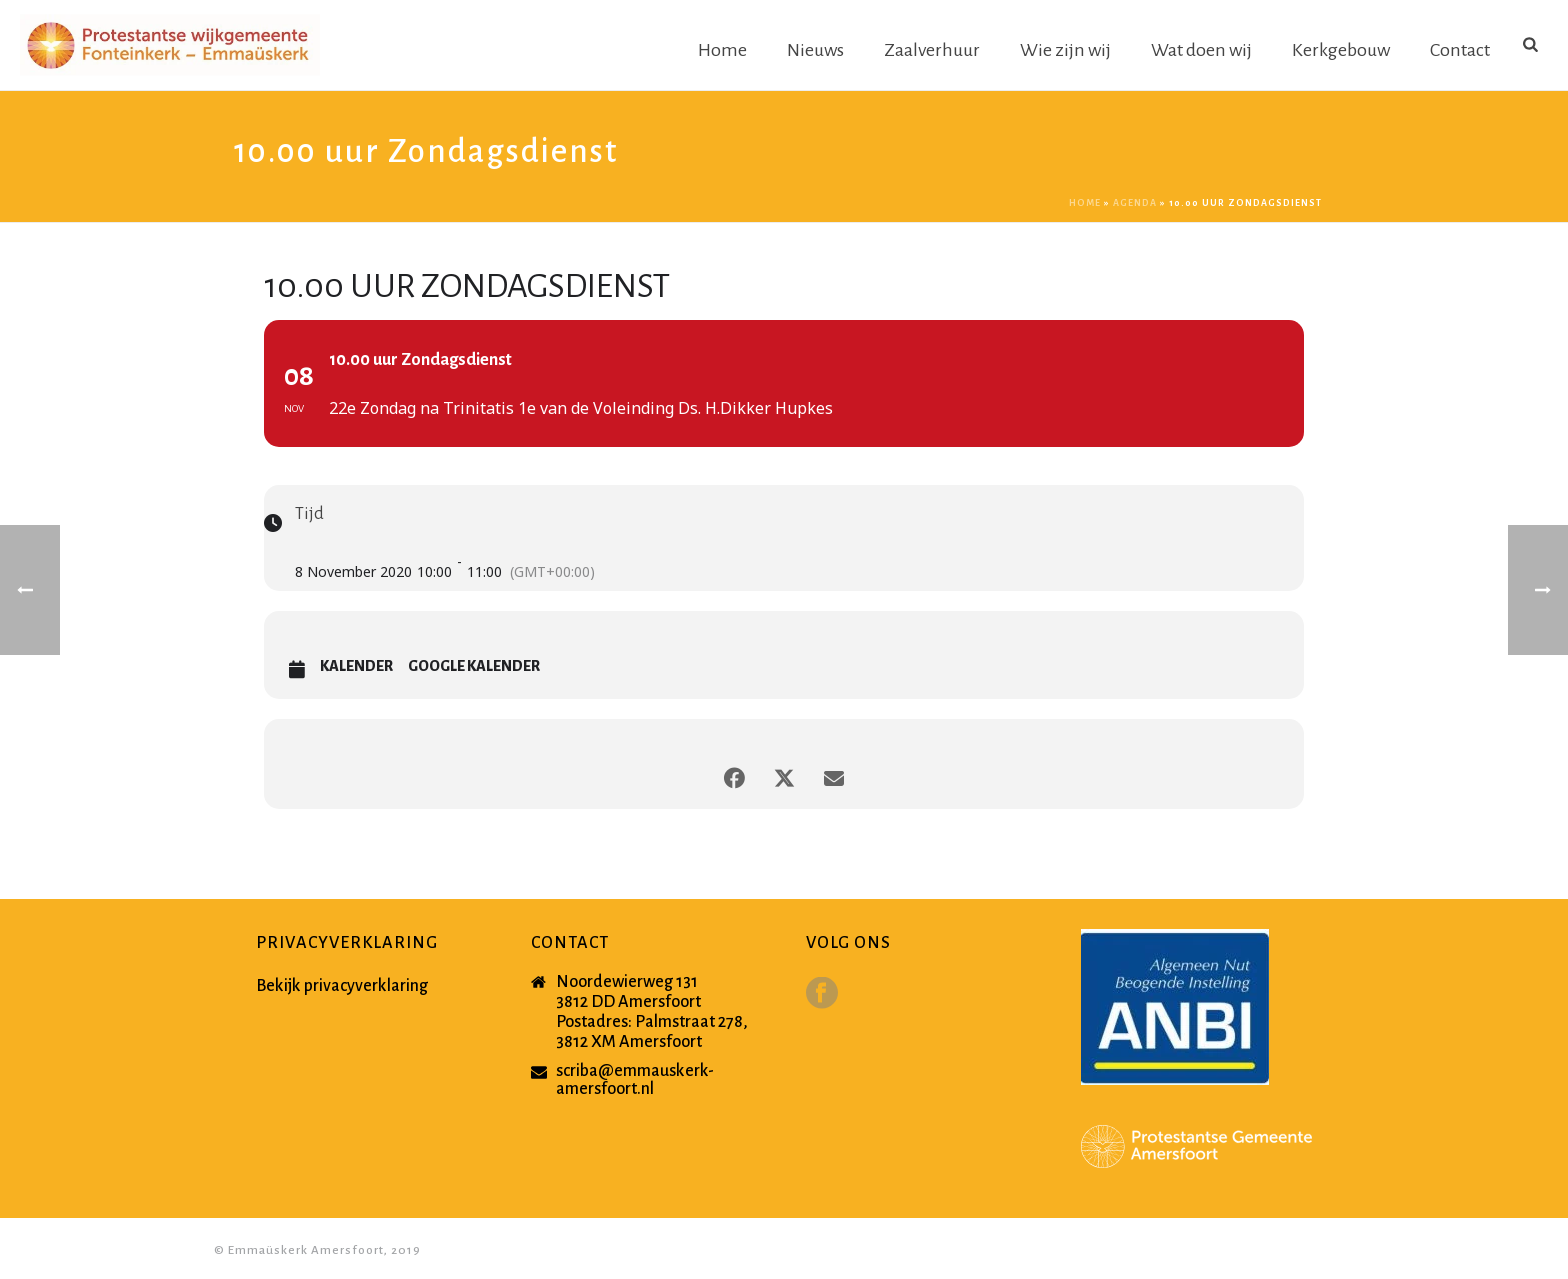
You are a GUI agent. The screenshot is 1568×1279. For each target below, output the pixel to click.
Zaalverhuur (932, 50)
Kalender (356, 666)
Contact (1460, 50)
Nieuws (815, 50)
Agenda (1135, 203)
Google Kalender (474, 666)
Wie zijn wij (1065, 50)
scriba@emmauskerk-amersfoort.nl (635, 1080)
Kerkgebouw (1341, 50)
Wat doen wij (1201, 50)
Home (722, 50)
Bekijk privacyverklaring (342, 986)
